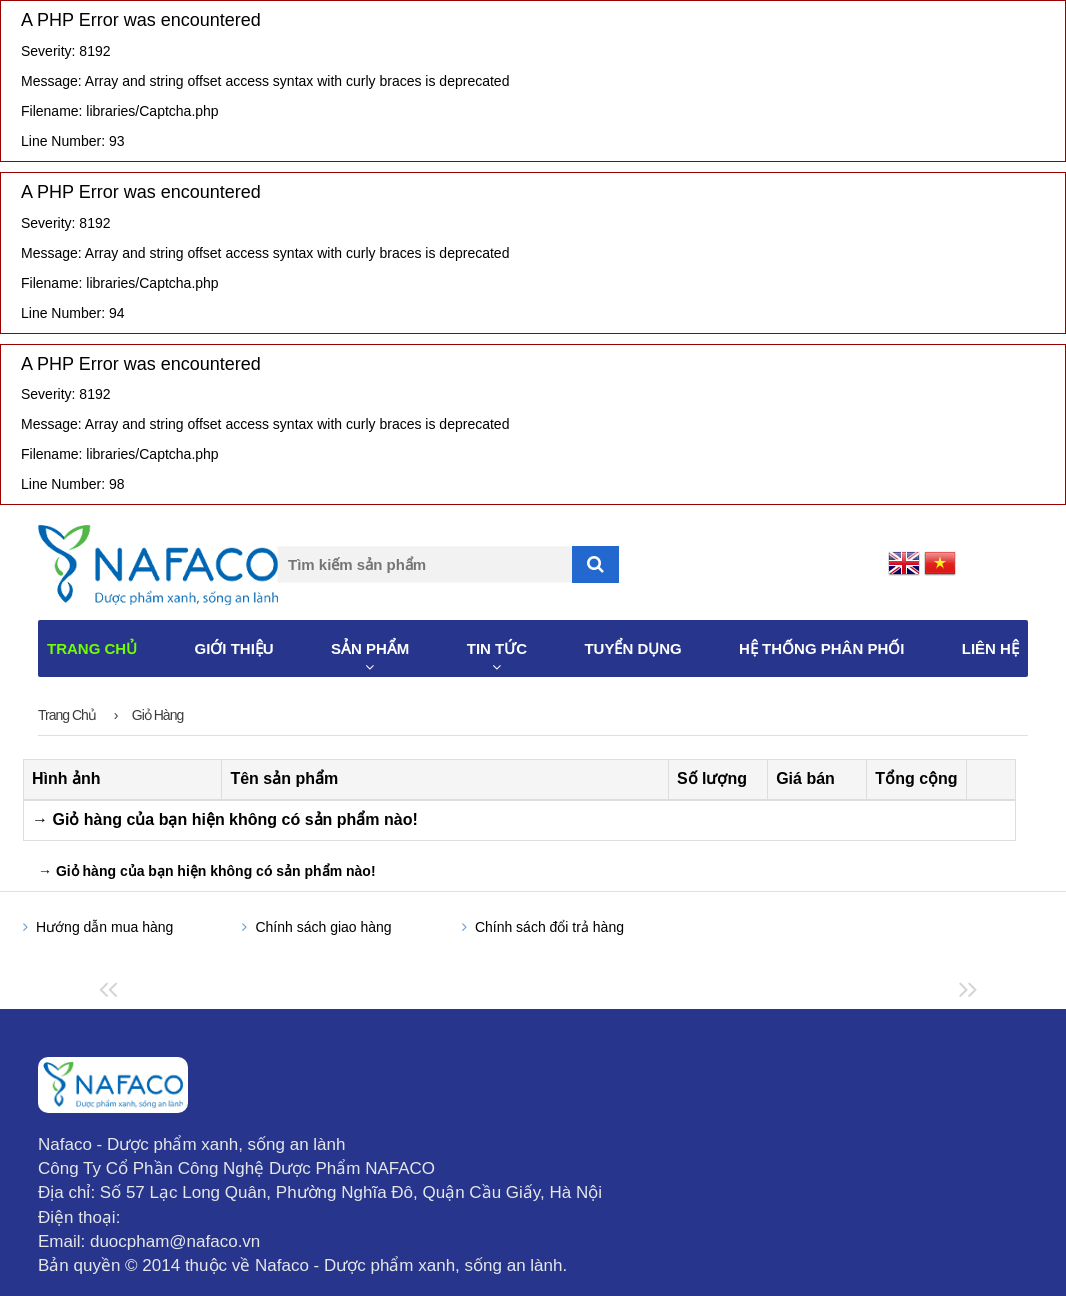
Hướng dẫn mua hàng (104, 927)
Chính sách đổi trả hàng (549, 927)
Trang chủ (67, 715)
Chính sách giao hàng (323, 927)
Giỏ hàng (157, 715)
